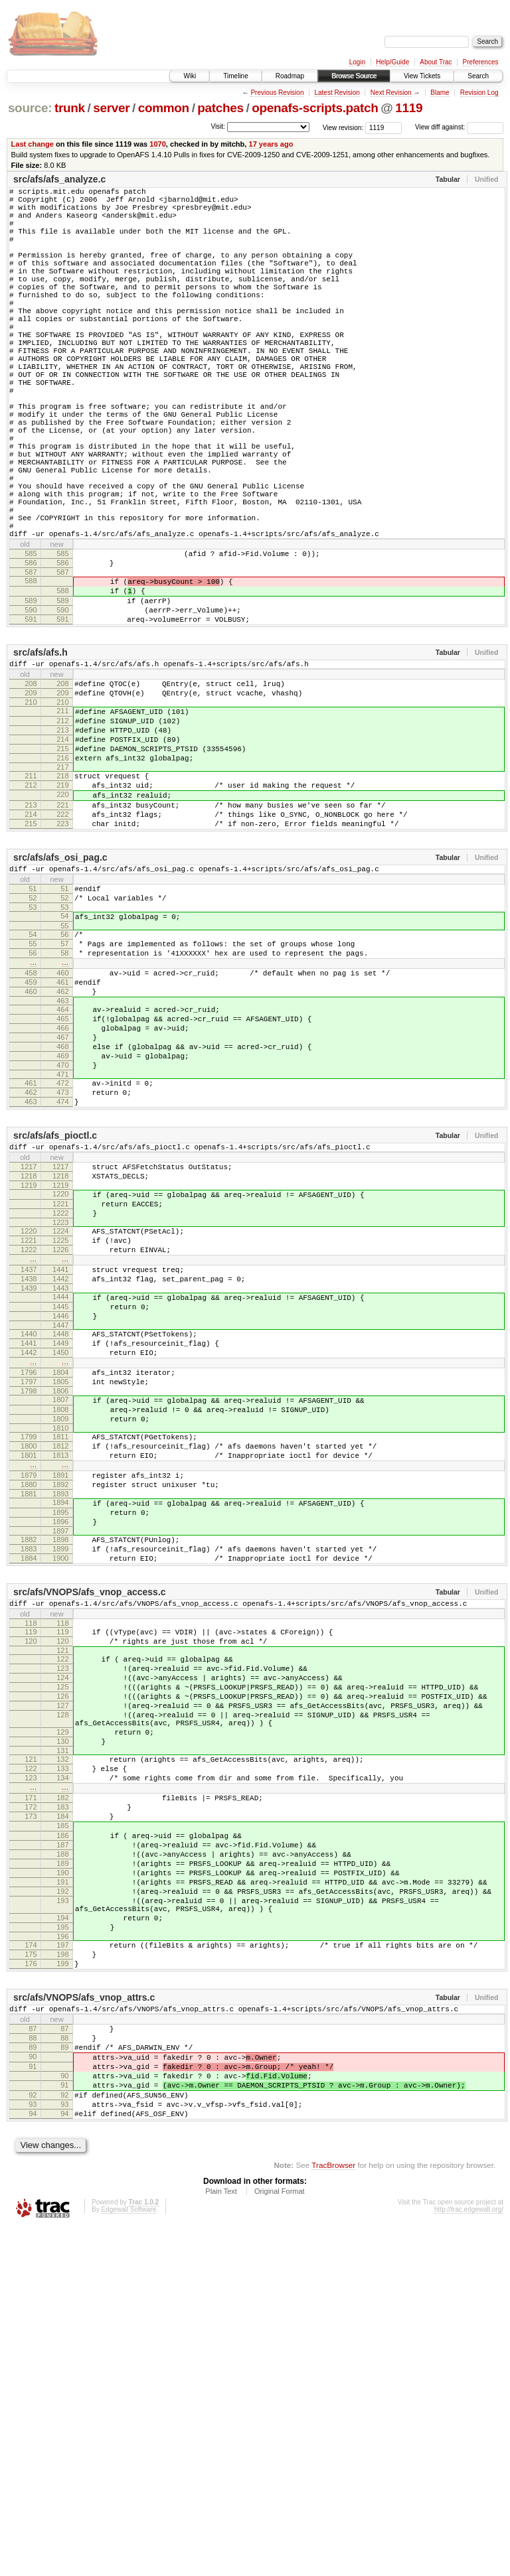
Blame (439, 92)
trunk (69, 108)
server (111, 108)
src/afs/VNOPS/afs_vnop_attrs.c (84, 2322)
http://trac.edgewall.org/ (468, 2557)
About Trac (436, 62)
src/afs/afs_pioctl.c (55, 1314)
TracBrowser (333, 2513)
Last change (32, 144)
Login (357, 62)
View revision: (343, 127)
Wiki (189, 76)
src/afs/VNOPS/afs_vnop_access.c (89, 1844)
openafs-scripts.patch (315, 108)
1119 (408, 108)
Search (478, 76)
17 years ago (270, 144)
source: (30, 108)
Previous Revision (276, 92)
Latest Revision (336, 92)
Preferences (481, 62)
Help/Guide (392, 62)
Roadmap (290, 76)
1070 (157, 144)
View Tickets (422, 76)
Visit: (218, 126)
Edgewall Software (128, 2557)
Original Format (279, 2539)
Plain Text (221, 2539)
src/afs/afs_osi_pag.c (60, 992)
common (163, 108)
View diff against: (459, 127)
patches (220, 108)
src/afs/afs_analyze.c (59, 179)
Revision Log (479, 92)
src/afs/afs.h (40, 756)
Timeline (235, 76)
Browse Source (354, 76)
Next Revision (391, 92)
